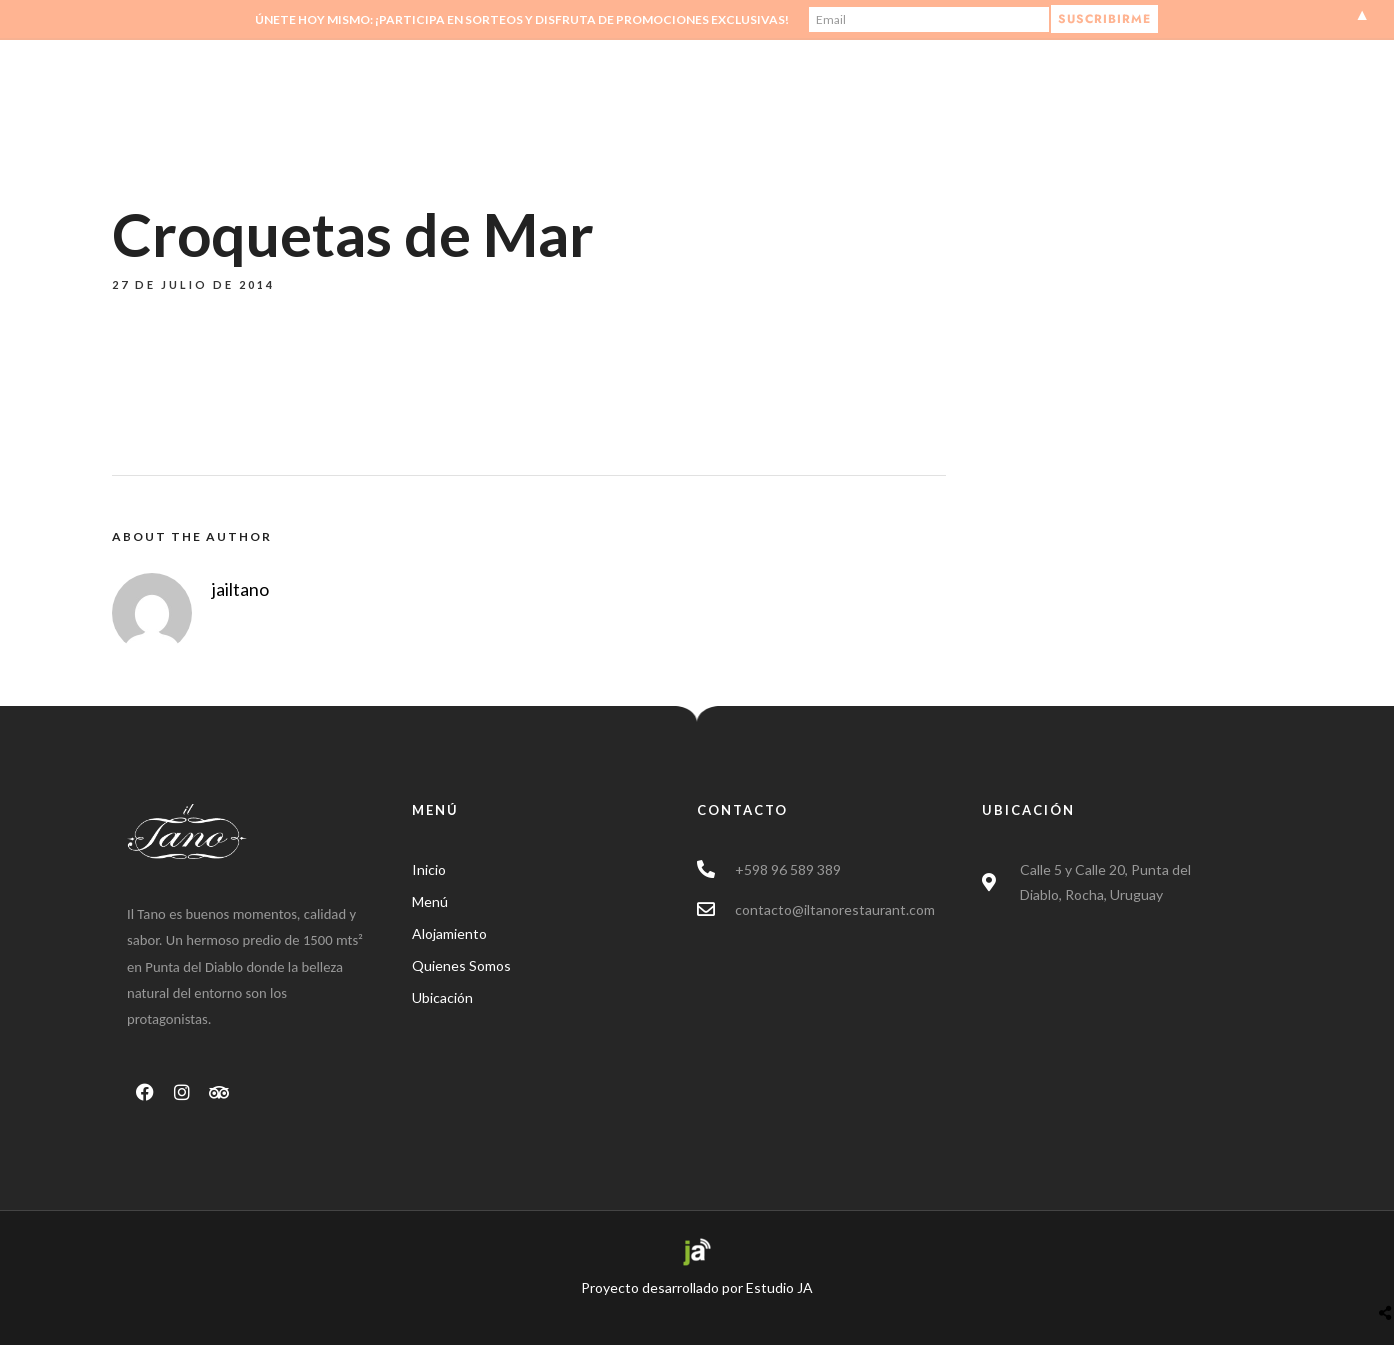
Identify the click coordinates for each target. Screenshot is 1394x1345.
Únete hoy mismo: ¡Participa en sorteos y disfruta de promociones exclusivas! (522, 19)
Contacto (1064, 97)
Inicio (726, 97)
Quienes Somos (841, 97)
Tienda (963, 97)
